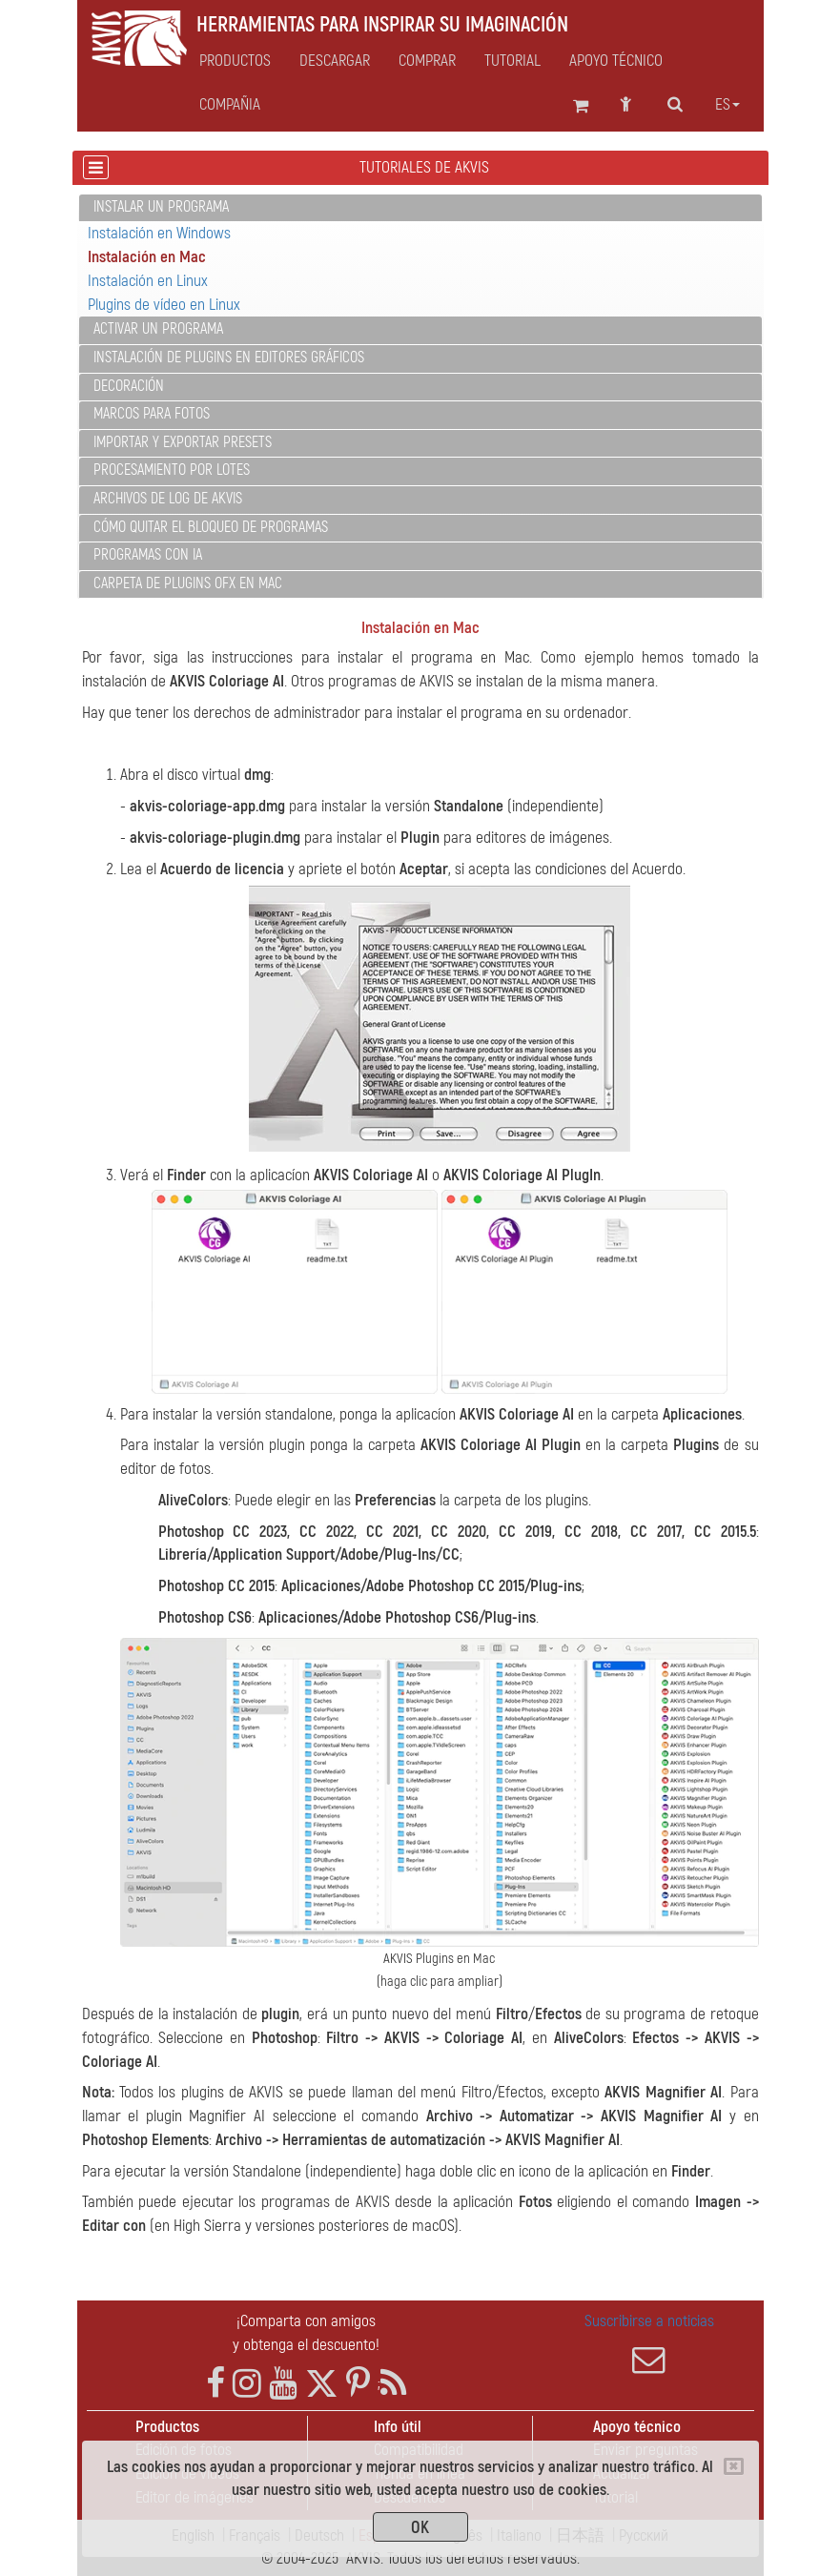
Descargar (334, 61)
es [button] (727, 104)
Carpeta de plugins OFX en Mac (187, 583)
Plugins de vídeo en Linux (164, 305)
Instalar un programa (161, 206)
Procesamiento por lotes (171, 470)
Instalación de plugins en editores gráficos (228, 357)
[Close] (734, 2466)
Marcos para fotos (151, 413)
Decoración (128, 386)
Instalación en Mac (147, 257)
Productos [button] (235, 61)
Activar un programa (158, 328)
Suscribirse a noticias (649, 2343)
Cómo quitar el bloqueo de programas (210, 527)
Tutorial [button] (512, 61)
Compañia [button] (229, 104)
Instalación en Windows (159, 233)
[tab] (420, 208)
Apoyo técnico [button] (616, 61)
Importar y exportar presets (182, 442)
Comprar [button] (427, 61)
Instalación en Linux (148, 281)
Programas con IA (147, 554)
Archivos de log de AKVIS (167, 498)
